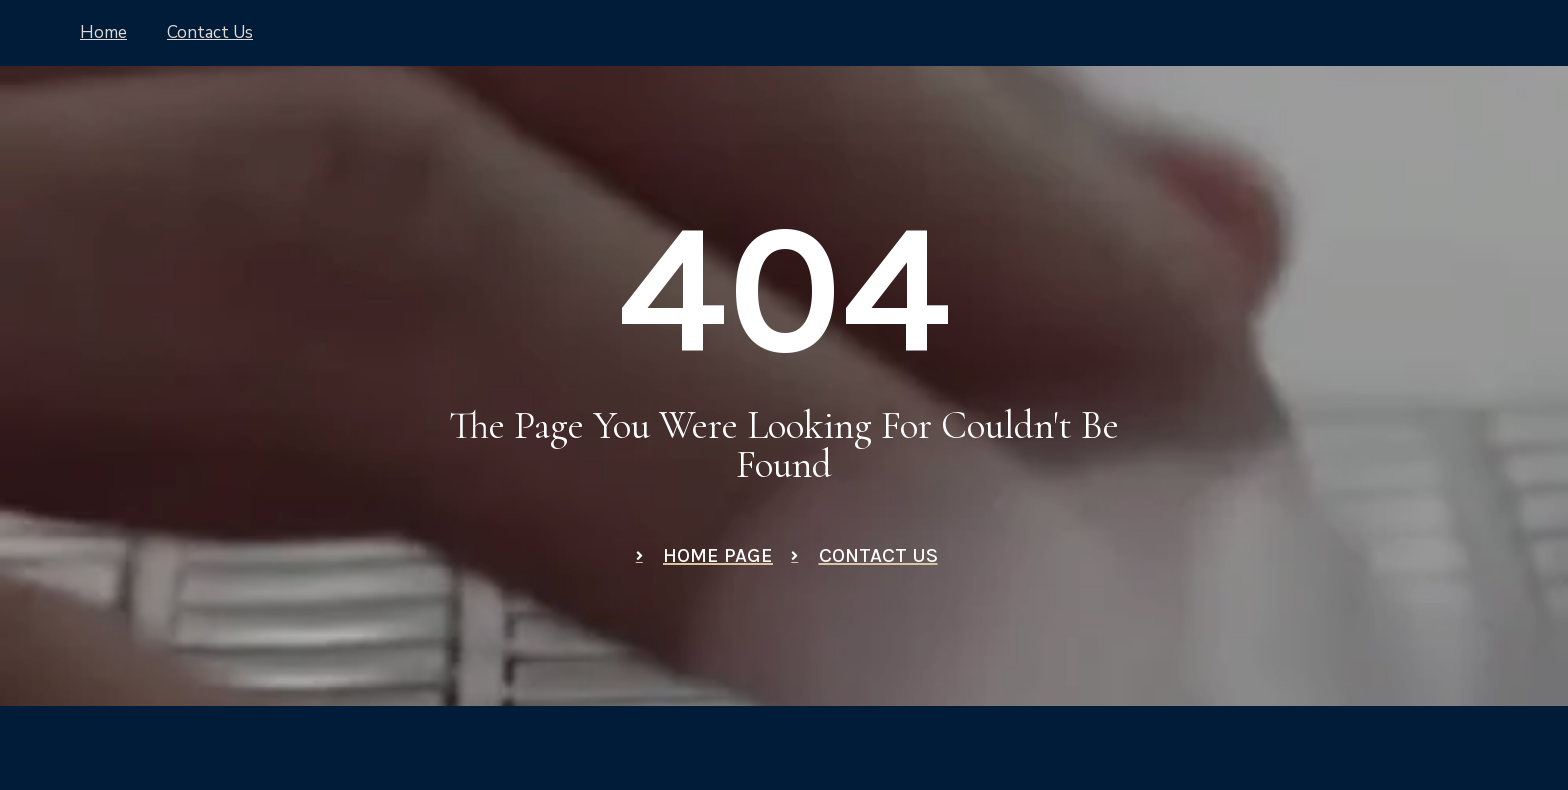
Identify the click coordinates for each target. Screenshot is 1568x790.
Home (103, 32)
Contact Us (210, 32)
